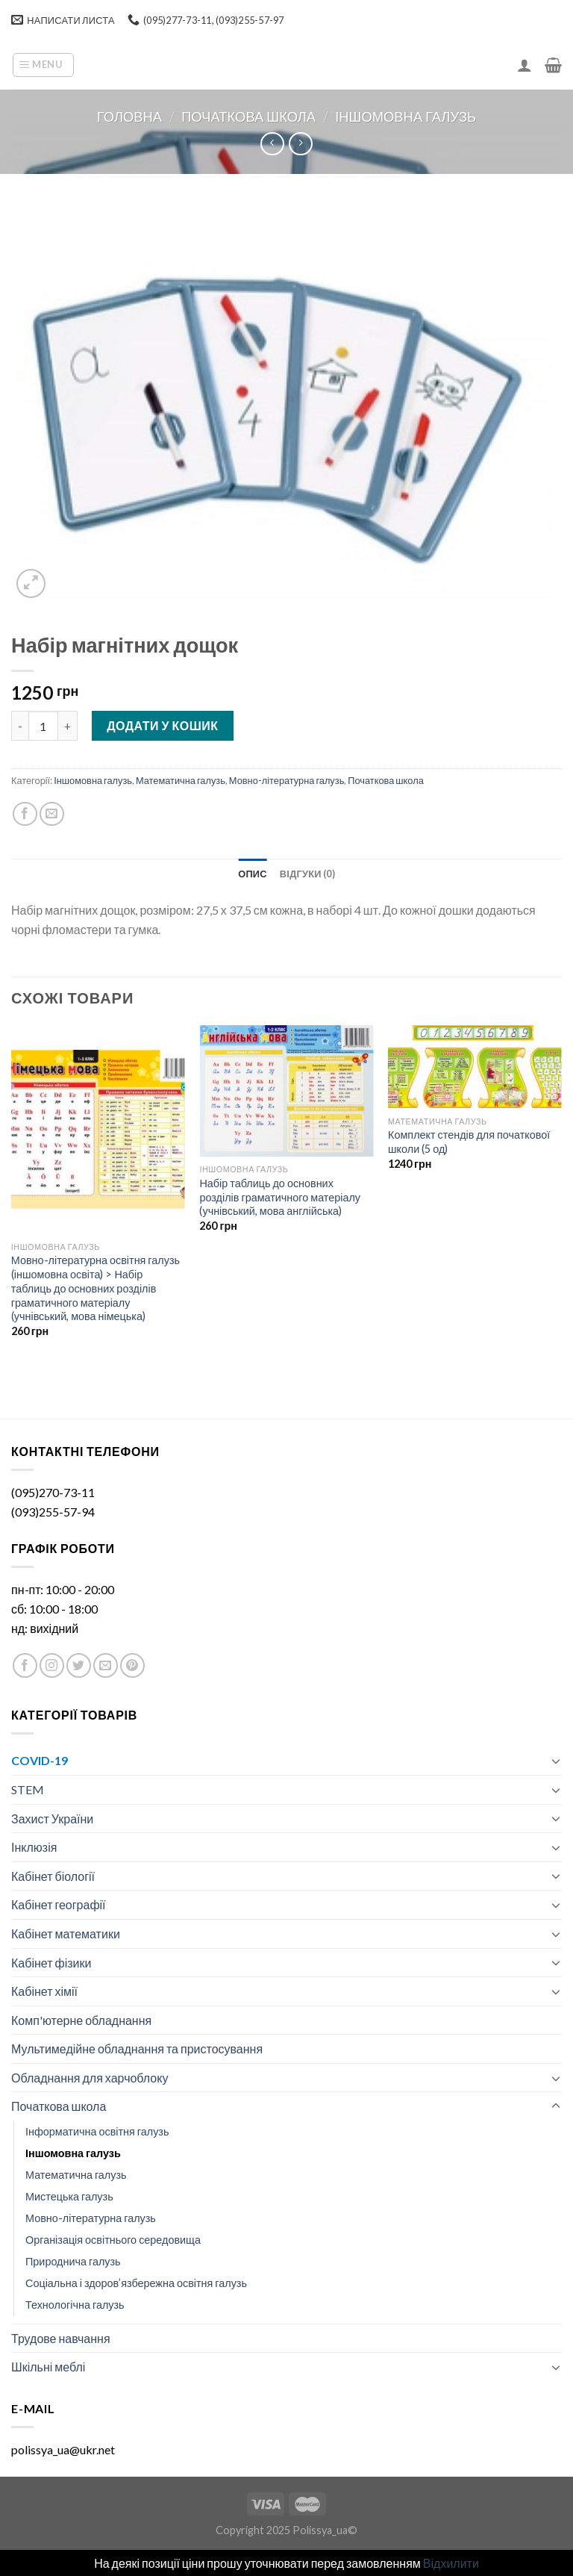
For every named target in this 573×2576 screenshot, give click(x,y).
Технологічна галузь (75, 2304)
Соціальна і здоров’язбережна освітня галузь (136, 2283)
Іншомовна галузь (405, 116)
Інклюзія (34, 1847)
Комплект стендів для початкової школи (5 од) (469, 1141)
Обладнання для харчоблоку (89, 2078)
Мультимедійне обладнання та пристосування (137, 2048)
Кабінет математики (65, 1933)
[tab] (252, 874)
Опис (252, 874)
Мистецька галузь (69, 2196)
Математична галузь (180, 780)
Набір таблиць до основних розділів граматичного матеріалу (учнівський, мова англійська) (279, 1197)
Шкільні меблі (48, 2366)
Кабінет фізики (51, 1963)
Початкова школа (248, 116)
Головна (129, 116)
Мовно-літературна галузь (286, 780)
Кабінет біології (53, 1876)
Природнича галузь (73, 2261)
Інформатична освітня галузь (97, 2131)
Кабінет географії (58, 1904)
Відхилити (451, 2563)
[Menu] (43, 65)
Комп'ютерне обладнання (81, 2020)
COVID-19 (39, 1760)
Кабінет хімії (44, 1991)
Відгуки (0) (307, 874)
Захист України (52, 1818)
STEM (27, 1789)
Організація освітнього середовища (113, 2239)
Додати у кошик (162, 725)
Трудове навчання (60, 2338)
